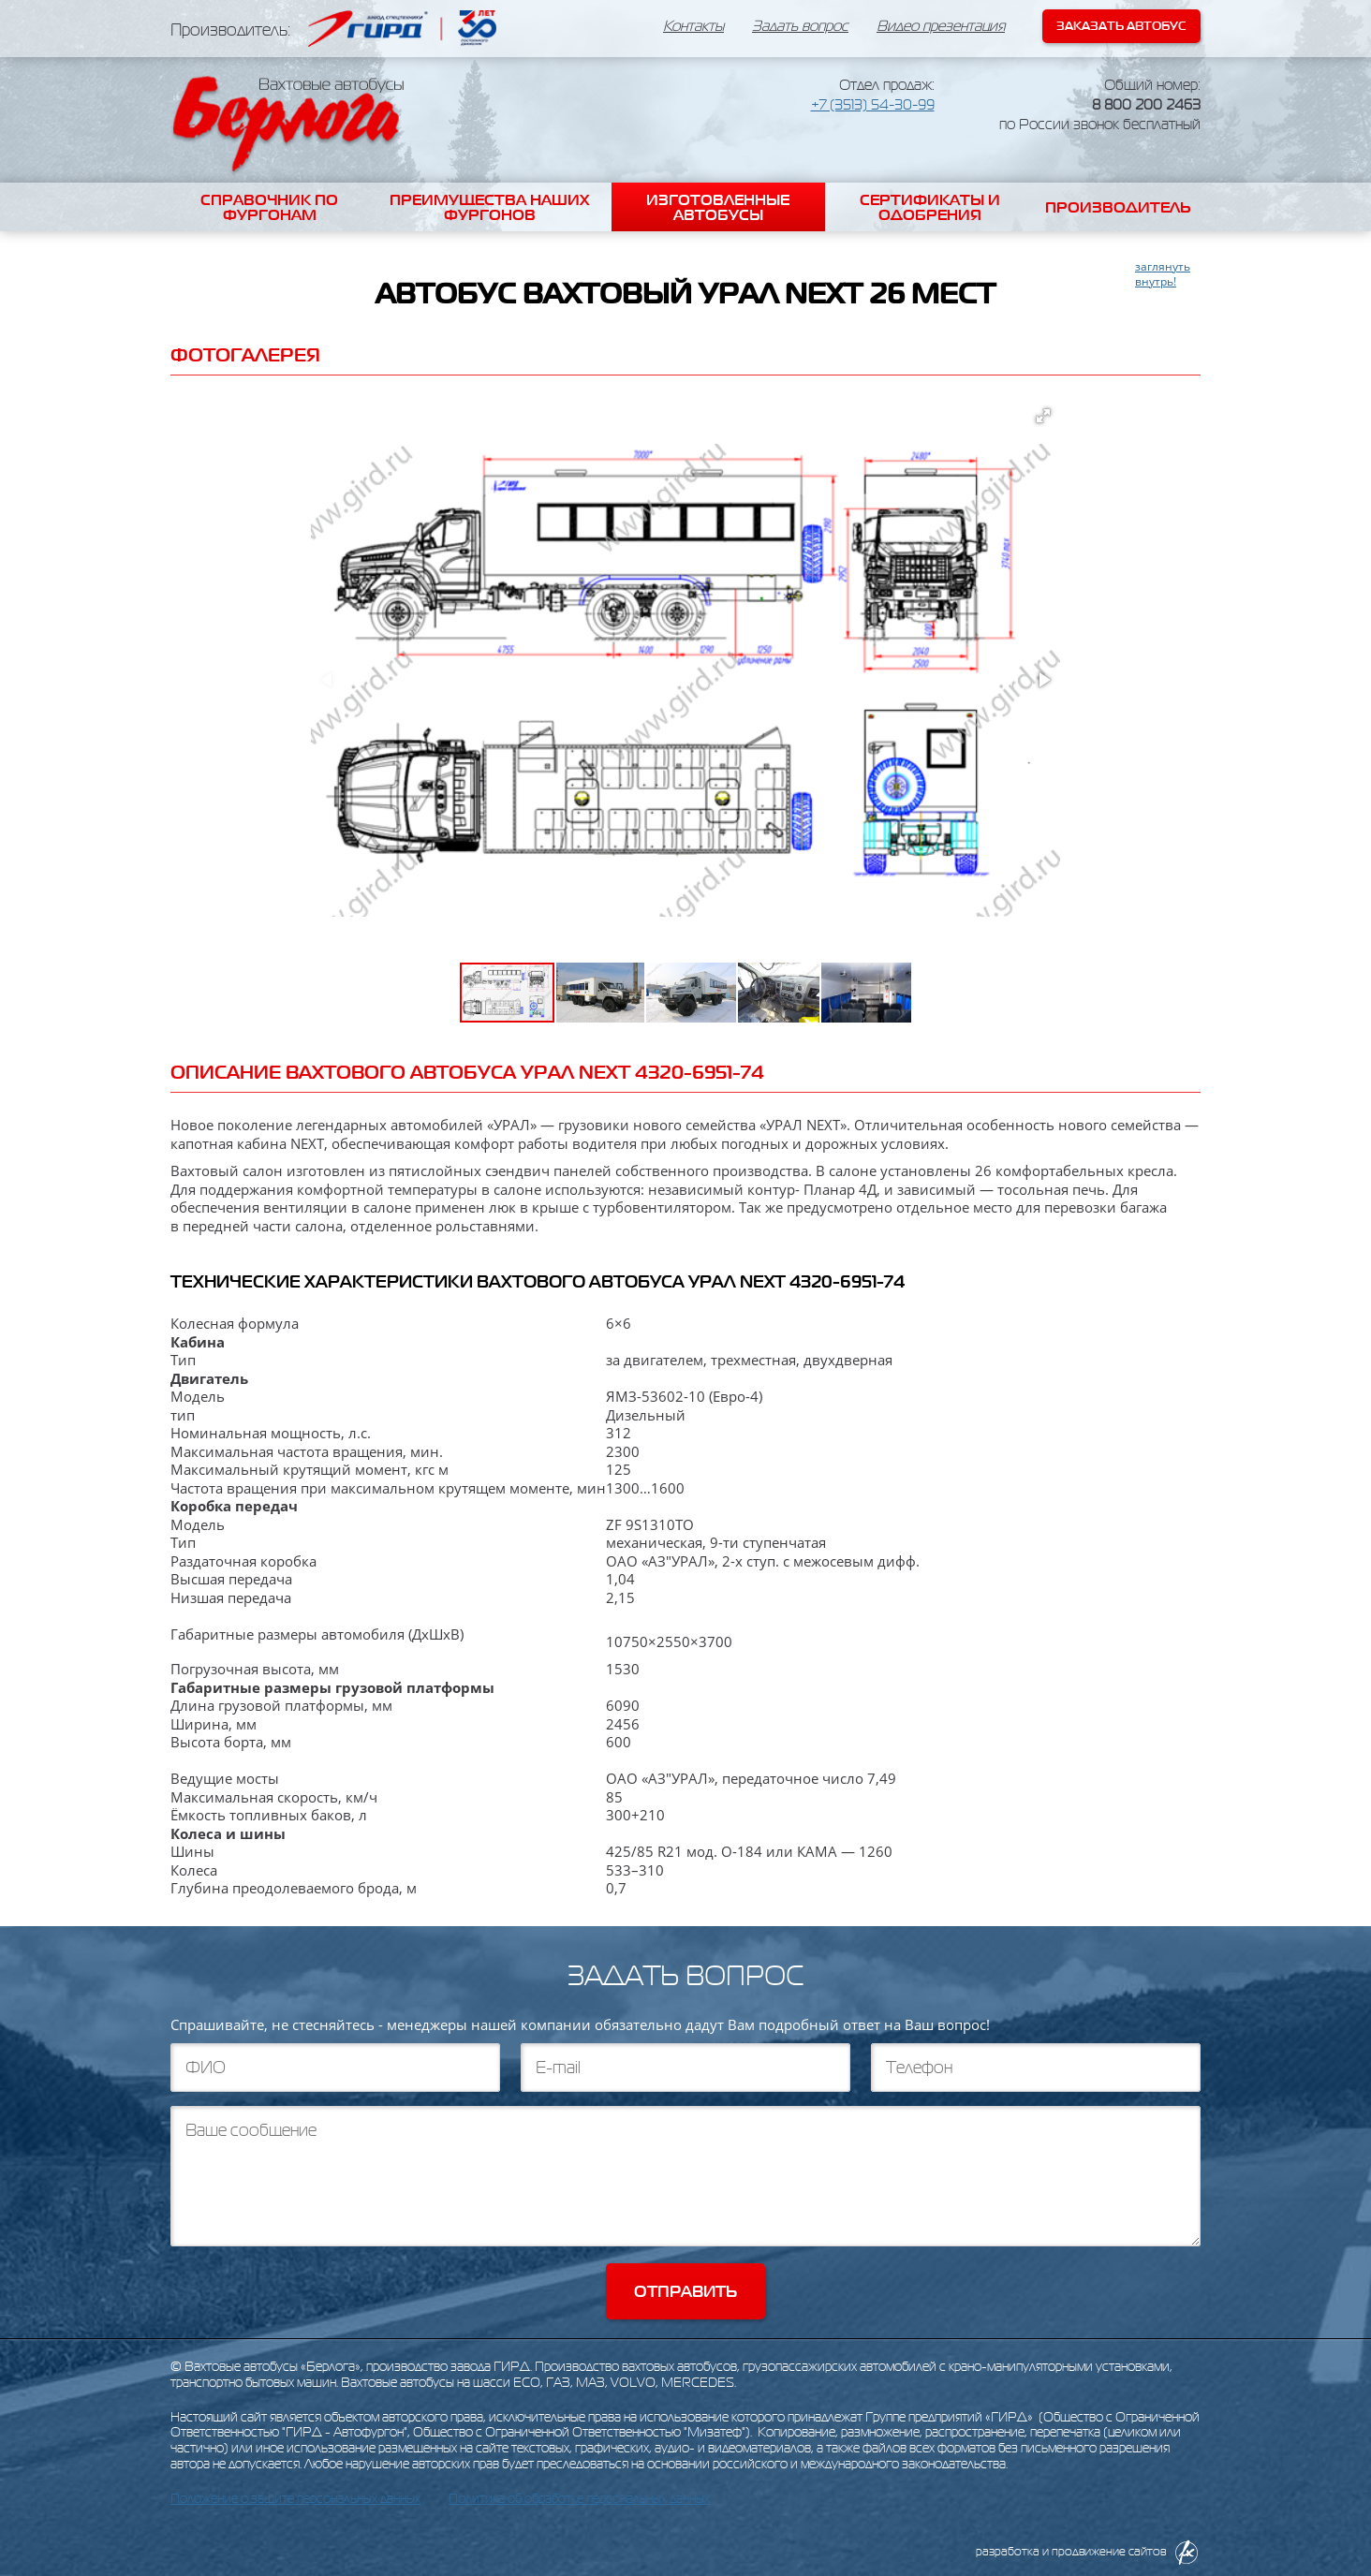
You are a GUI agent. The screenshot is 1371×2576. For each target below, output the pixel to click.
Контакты (693, 26)
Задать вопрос (800, 26)
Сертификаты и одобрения (930, 207)
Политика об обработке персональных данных (579, 2499)
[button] (1043, 416)
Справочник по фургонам (269, 207)
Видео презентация (941, 26)
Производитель (1118, 207)
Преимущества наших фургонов (489, 207)
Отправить (685, 2291)
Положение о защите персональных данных (295, 2499)
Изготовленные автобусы (717, 207)
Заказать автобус (1121, 26)
